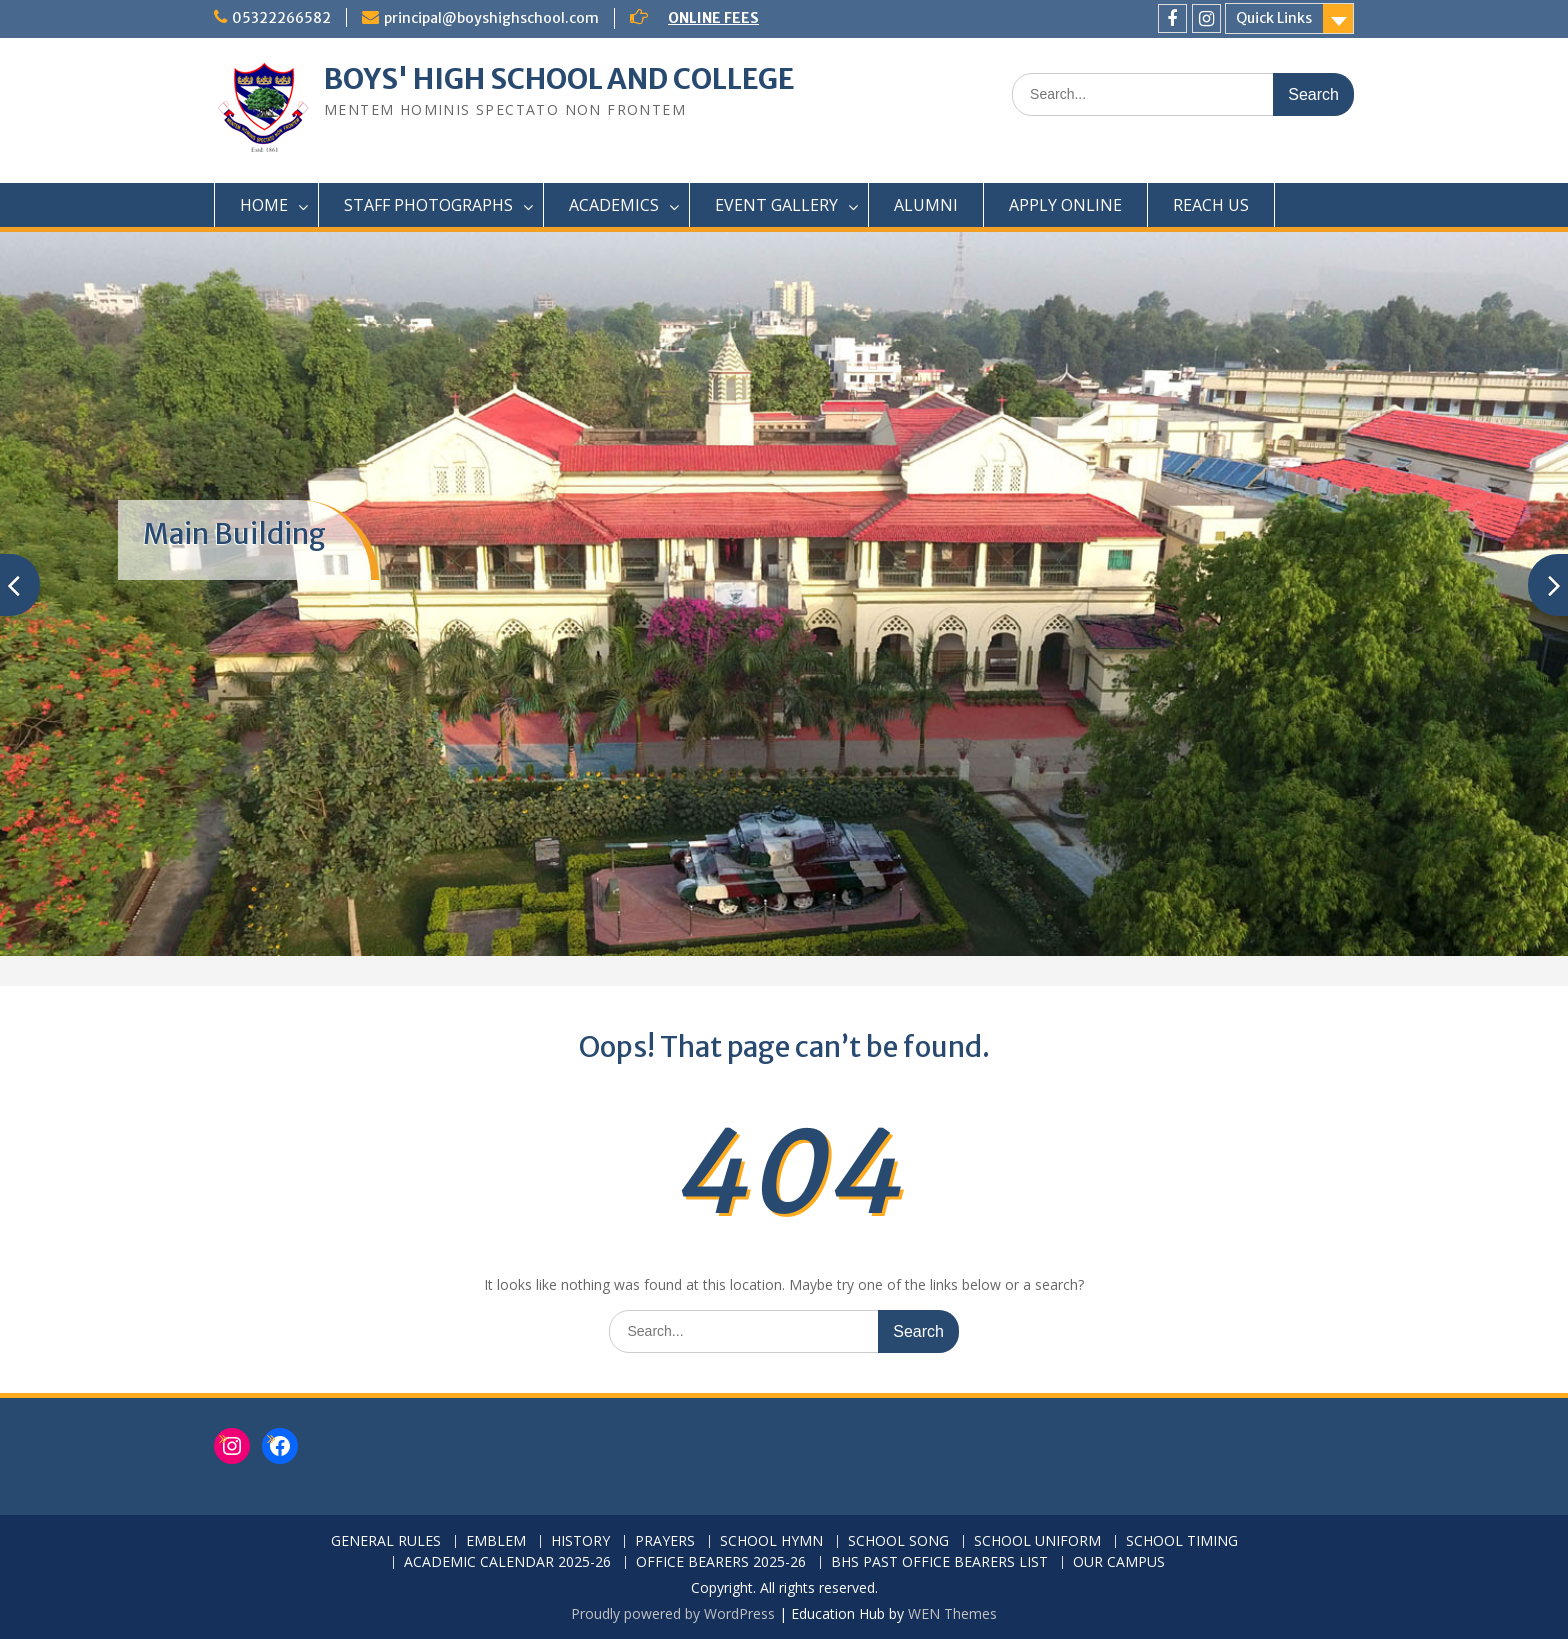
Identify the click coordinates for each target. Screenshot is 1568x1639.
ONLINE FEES (713, 18)
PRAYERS (665, 1541)
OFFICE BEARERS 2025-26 (721, 1562)
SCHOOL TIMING (1182, 1541)
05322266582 (281, 18)
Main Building (234, 534)
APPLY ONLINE (1065, 205)
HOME (264, 205)
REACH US (1211, 205)
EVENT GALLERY (776, 205)
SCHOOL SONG (898, 1541)
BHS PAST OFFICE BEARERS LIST (939, 1562)
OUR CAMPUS (1119, 1562)
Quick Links (1274, 18)
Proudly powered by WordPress (673, 1613)
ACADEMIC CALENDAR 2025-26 (507, 1562)
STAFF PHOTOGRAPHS (428, 205)
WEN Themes (952, 1613)
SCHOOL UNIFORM (1037, 1541)
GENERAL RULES (386, 1541)
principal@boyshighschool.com (491, 18)
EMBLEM (496, 1541)
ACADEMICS (614, 205)
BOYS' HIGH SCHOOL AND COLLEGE (559, 79)
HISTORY (580, 1541)
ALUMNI (926, 205)
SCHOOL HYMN (771, 1541)
